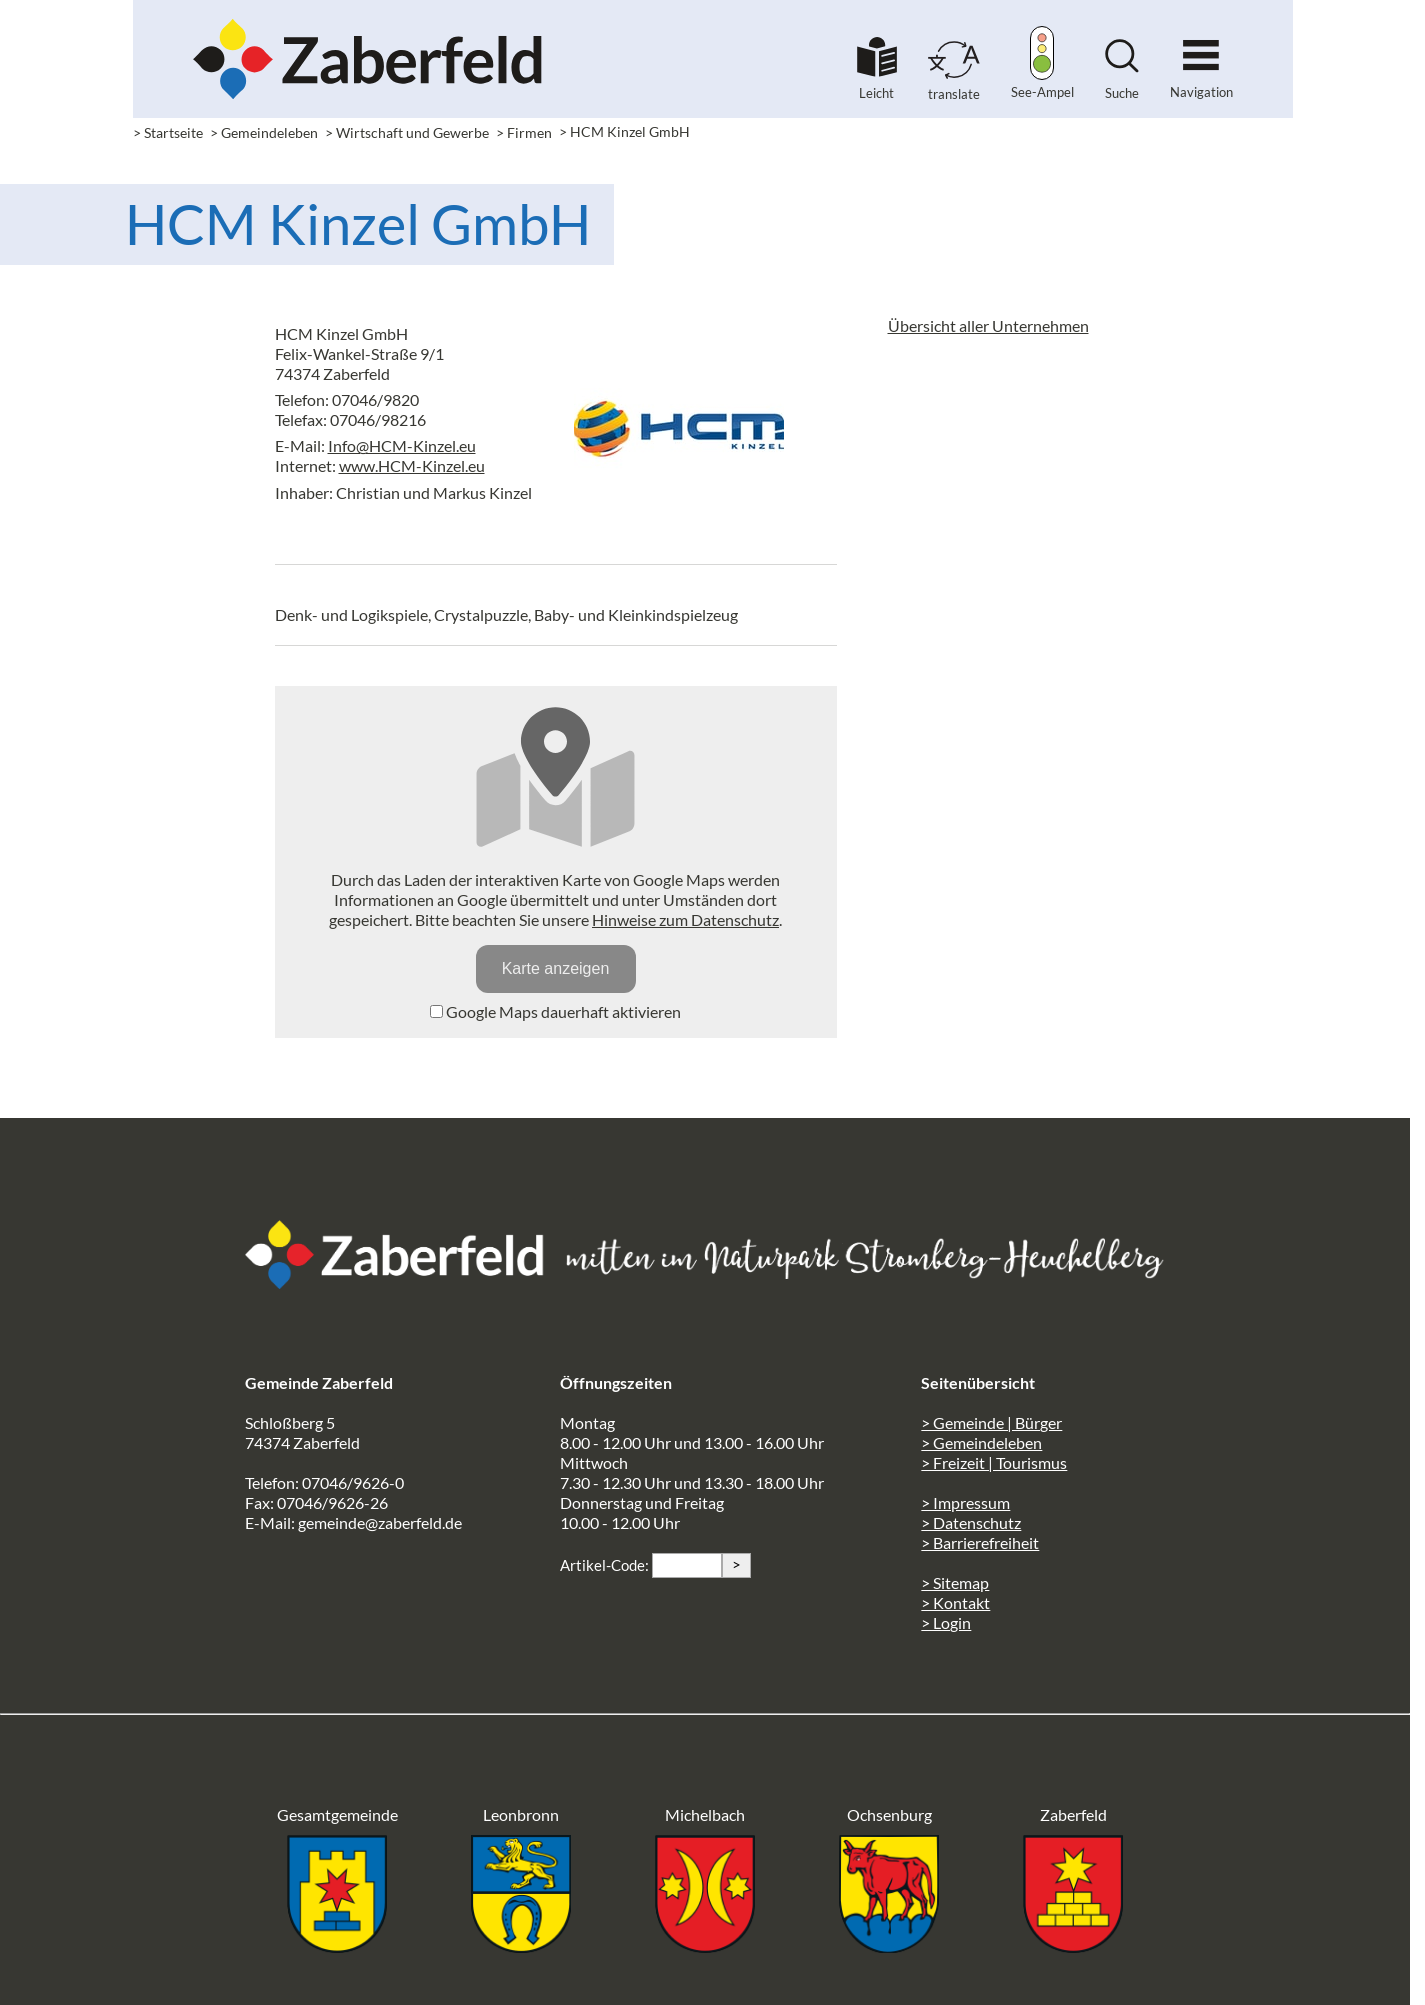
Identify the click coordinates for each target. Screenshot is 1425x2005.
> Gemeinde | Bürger (991, 1422)
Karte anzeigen (556, 968)
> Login (946, 1622)
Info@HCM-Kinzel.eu (402, 445)
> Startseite (168, 132)
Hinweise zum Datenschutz (685, 919)
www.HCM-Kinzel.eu (412, 465)
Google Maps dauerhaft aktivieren (555, 1011)
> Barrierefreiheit (980, 1542)
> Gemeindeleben (264, 132)
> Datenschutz (971, 1522)
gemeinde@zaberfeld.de (380, 1522)
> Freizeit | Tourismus (994, 1462)
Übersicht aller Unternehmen (988, 325)
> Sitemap (955, 1582)
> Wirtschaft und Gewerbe (407, 132)
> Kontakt (955, 1602)
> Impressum (965, 1502)
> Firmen (524, 132)
